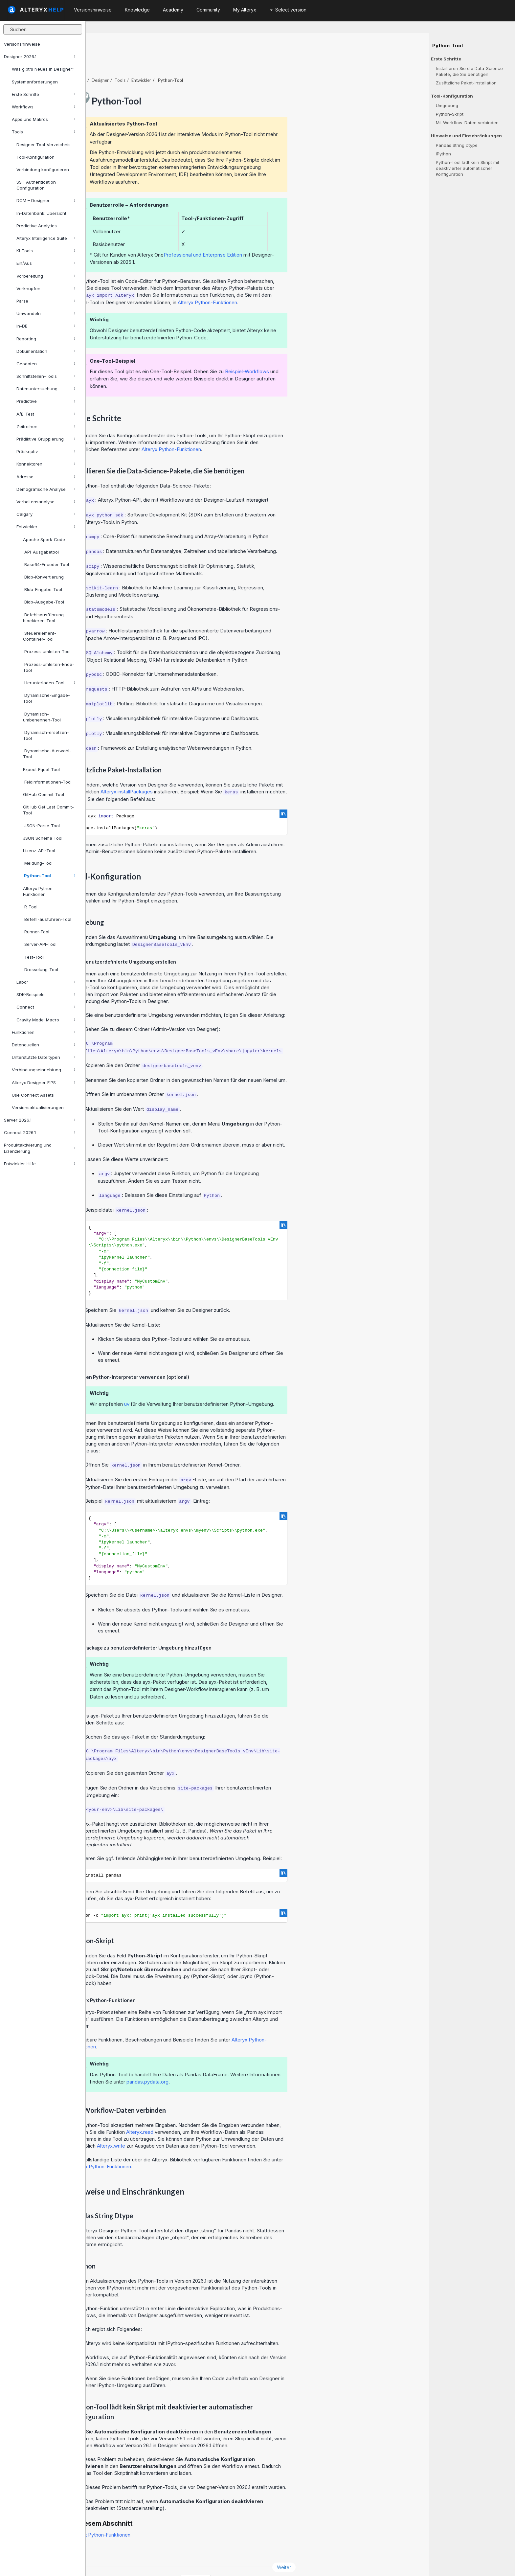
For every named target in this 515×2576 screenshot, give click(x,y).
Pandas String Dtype (457, 145)
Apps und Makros (43, 119)
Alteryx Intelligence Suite (45, 238)
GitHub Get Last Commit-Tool (48, 809)
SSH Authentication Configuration (36, 185)
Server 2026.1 (39, 1120)
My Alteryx (244, 9)
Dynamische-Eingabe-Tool (46, 698)
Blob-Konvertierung (43, 577)
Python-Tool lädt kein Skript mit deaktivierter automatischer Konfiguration (467, 168)
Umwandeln (45, 313)
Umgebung (447, 105)
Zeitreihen (45, 426)
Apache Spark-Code (44, 539)
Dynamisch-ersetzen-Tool (46, 735)
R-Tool (30, 906)
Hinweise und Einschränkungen (466, 135)
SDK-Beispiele (45, 994)
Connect (45, 1007)
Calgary (45, 514)
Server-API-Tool (39, 944)
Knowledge (137, 9)
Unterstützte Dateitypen (43, 1057)
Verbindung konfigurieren (42, 169)
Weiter (370, 2549)
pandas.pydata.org (233, 2064)
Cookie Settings (228, 2562)
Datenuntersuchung (45, 388)
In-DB (45, 326)
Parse (45, 301)
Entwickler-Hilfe (39, 1163)
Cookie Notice (178, 2562)
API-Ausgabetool (41, 552)
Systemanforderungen (35, 81)
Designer (185, 62)
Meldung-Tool (38, 863)
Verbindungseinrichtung (43, 1069)
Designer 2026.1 (39, 56)
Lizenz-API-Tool (39, 850)
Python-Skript (449, 114)
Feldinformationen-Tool (47, 782)
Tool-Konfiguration (35, 157)
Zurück (106, 2549)
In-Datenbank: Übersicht (41, 213)
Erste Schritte (43, 94)
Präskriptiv (45, 451)
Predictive (45, 401)
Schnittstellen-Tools (45, 376)
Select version (288, 9)
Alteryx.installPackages (212, 773)
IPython (443, 153)
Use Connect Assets (33, 1095)
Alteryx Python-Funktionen (39, 891)
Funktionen (43, 1032)
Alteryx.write (197, 2128)
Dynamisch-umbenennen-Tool (42, 716)
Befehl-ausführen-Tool (47, 919)
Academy (173, 9)
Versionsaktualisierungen (38, 1107)
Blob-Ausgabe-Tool (43, 601)
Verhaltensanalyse (45, 501)
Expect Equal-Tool (41, 769)
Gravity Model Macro (45, 1019)
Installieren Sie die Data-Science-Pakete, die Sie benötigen (470, 71)
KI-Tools (45, 250)
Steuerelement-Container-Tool (39, 636)
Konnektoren (45, 464)
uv (212, 1386)
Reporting (45, 338)
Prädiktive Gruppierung (45, 439)
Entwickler (45, 526)
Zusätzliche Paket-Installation (466, 82)
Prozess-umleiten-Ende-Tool (48, 667)
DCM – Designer (45, 200)
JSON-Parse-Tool (41, 825)
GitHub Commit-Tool (43, 794)
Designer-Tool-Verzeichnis (43, 144)
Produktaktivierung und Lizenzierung (39, 1147)
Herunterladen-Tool (49, 682)
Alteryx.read (225, 2114)
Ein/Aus (45, 263)
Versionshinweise (22, 44)
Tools (43, 131)
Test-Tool (33, 957)
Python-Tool (49, 875)
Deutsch (281, 2562)
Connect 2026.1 (39, 1132)
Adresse (45, 476)
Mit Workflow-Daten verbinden (467, 122)
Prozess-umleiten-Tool (47, 651)
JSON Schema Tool (42, 838)
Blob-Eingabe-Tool (42, 589)
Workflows (43, 106)
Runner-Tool (36, 931)
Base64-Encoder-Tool (46, 564)
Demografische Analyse (45, 489)
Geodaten (45, 363)
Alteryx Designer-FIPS (43, 1082)
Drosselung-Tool (40, 969)
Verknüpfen (45, 288)
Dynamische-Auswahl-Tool (47, 753)
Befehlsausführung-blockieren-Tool (44, 617)
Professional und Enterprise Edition (288, 237)
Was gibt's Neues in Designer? (43, 69)
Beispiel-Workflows (333, 353)
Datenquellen (43, 1044)
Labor (45, 982)
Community (208, 9)
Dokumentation (45, 351)
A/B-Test (45, 414)
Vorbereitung (45, 276)
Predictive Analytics (36, 225)
